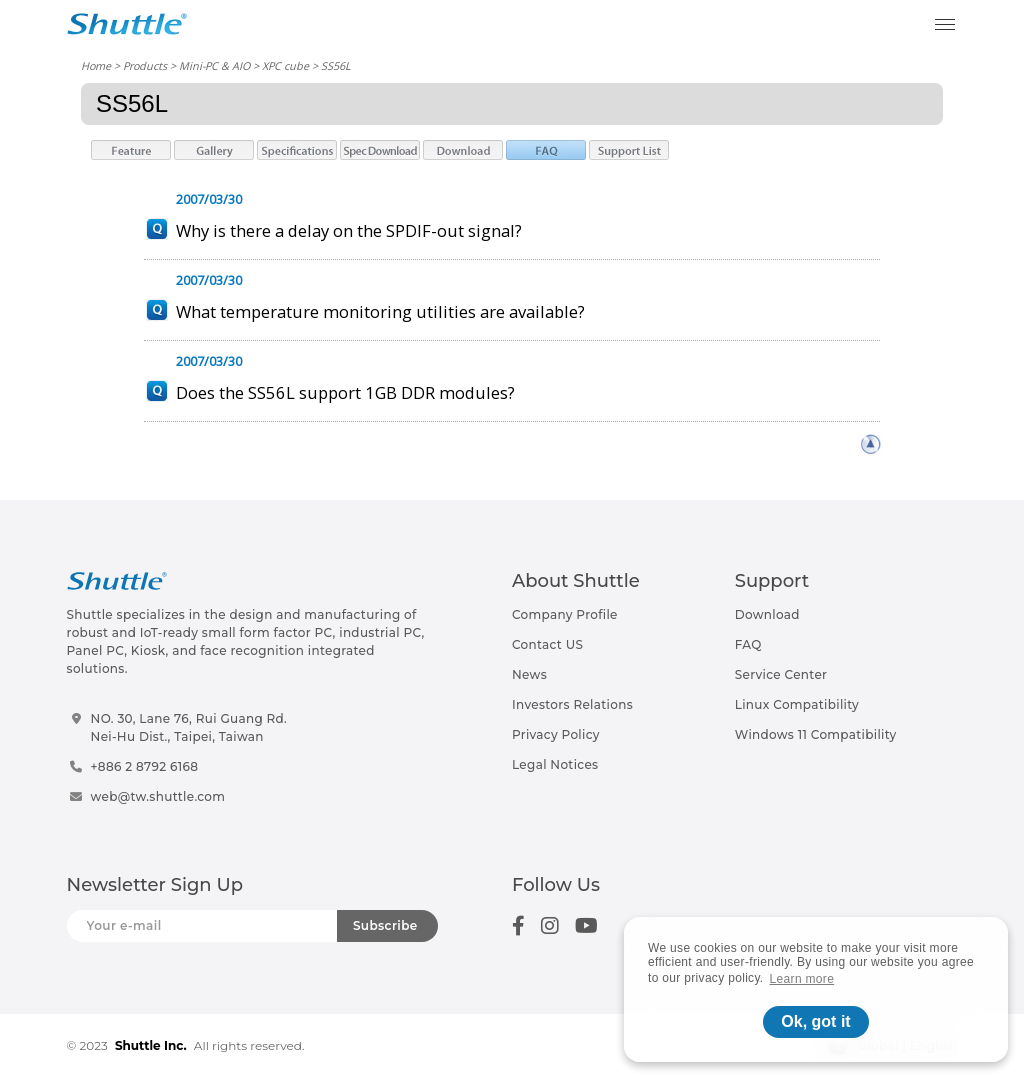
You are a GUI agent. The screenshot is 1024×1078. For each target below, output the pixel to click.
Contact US (547, 644)
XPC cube (285, 65)
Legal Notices (555, 764)
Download (767, 614)
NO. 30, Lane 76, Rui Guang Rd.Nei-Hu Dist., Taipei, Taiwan (189, 727)
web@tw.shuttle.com (158, 796)
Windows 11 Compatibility (816, 734)
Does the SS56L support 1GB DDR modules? (345, 392)
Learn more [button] (802, 979)
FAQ (748, 644)
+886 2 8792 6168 (145, 766)
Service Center (781, 674)
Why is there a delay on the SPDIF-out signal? (349, 230)
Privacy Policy (556, 734)
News (529, 674)
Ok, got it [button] (815, 1021)
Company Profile (565, 614)
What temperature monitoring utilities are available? (380, 311)
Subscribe (385, 925)
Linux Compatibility (797, 704)
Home (96, 65)
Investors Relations (572, 704)
